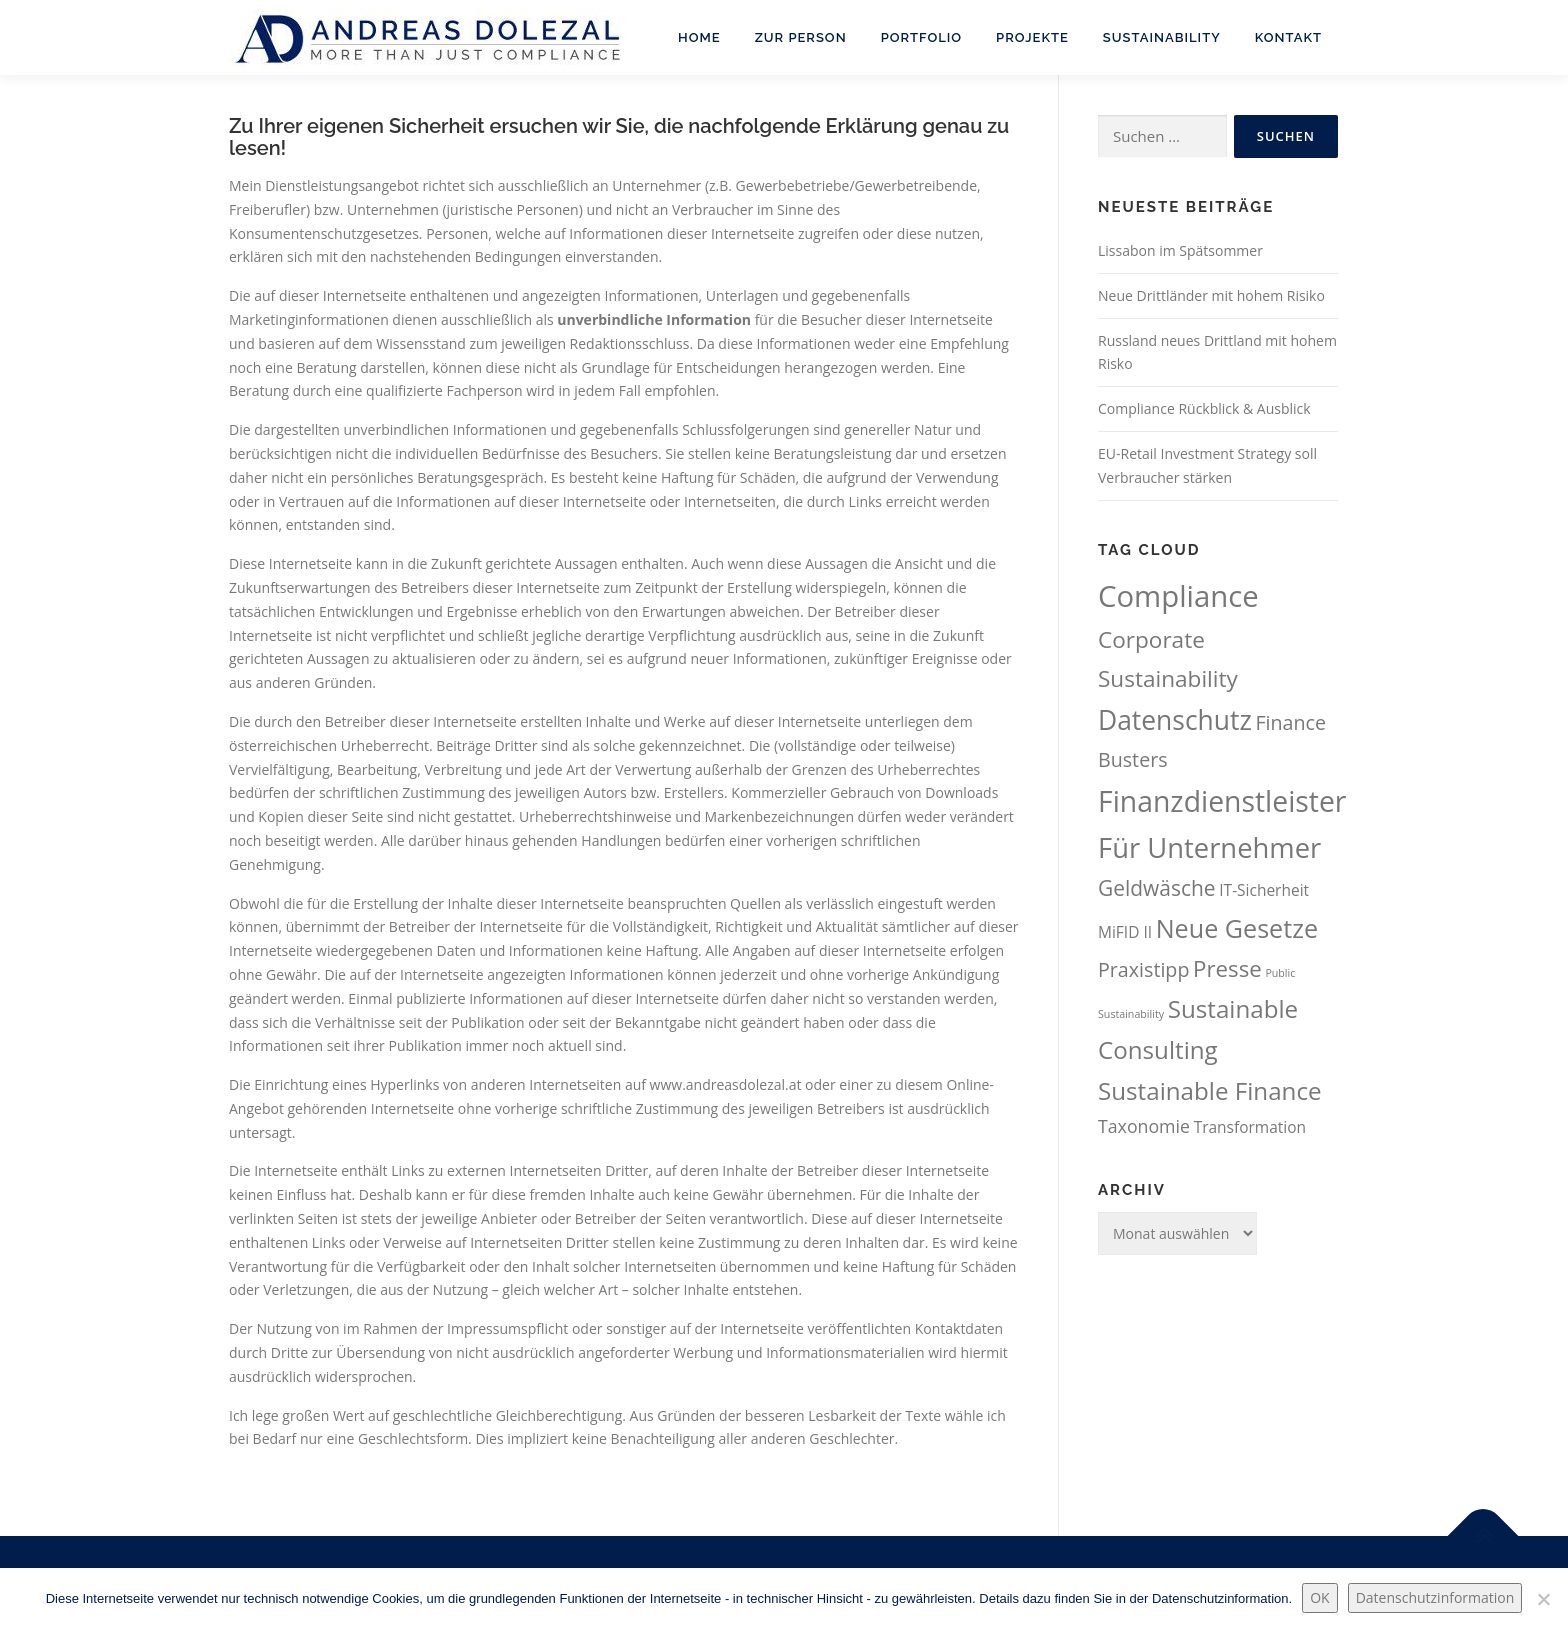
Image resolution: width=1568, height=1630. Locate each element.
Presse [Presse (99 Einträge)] (1227, 968)
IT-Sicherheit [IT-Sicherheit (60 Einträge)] (1264, 890)
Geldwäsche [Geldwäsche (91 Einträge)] (1157, 888)
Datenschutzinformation (1435, 1597)
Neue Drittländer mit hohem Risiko (1211, 295)
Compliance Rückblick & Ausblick (1204, 408)
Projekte (1032, 37)
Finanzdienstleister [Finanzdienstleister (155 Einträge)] (1222, 801)
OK (1319, 1597)
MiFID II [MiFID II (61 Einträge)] (1125, 932)
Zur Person (801, 37)
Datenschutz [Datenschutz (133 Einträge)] (1175, 720)
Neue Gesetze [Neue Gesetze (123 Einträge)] (1237, 928)
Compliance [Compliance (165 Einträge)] (1178, 596)
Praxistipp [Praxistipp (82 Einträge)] (1143, 969)
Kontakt (1288, 37)
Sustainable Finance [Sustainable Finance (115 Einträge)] (1210, 1090)
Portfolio (921, 37)
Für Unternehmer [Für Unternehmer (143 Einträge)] (1209, 847)
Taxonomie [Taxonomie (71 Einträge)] (1144, 1126)
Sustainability (1162, 37)
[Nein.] (1543, 1599)
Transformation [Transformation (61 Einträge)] (1250, 1127)
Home (699, 37)
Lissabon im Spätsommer (1180, 250)
